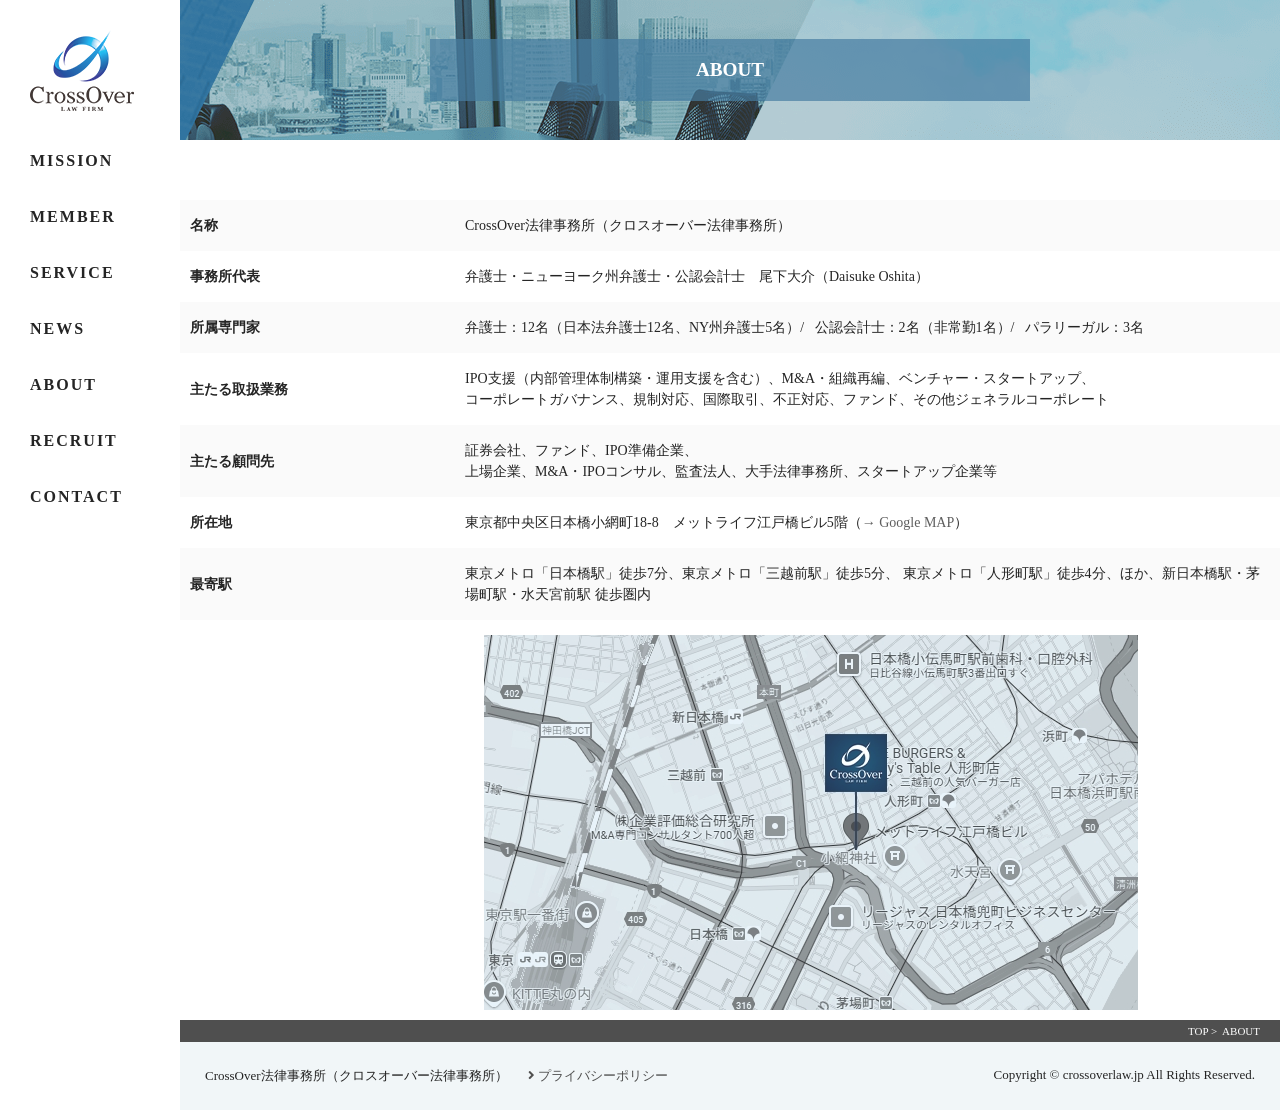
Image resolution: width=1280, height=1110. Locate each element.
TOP (1198, 1031)
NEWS (57, 328)
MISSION (71, 160)
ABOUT (63, 384)
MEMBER (73, 216)
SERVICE (72, 272)
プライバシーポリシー (598, 1075)
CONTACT (76, 496)
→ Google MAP (908, 522)
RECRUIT (74, 440)
